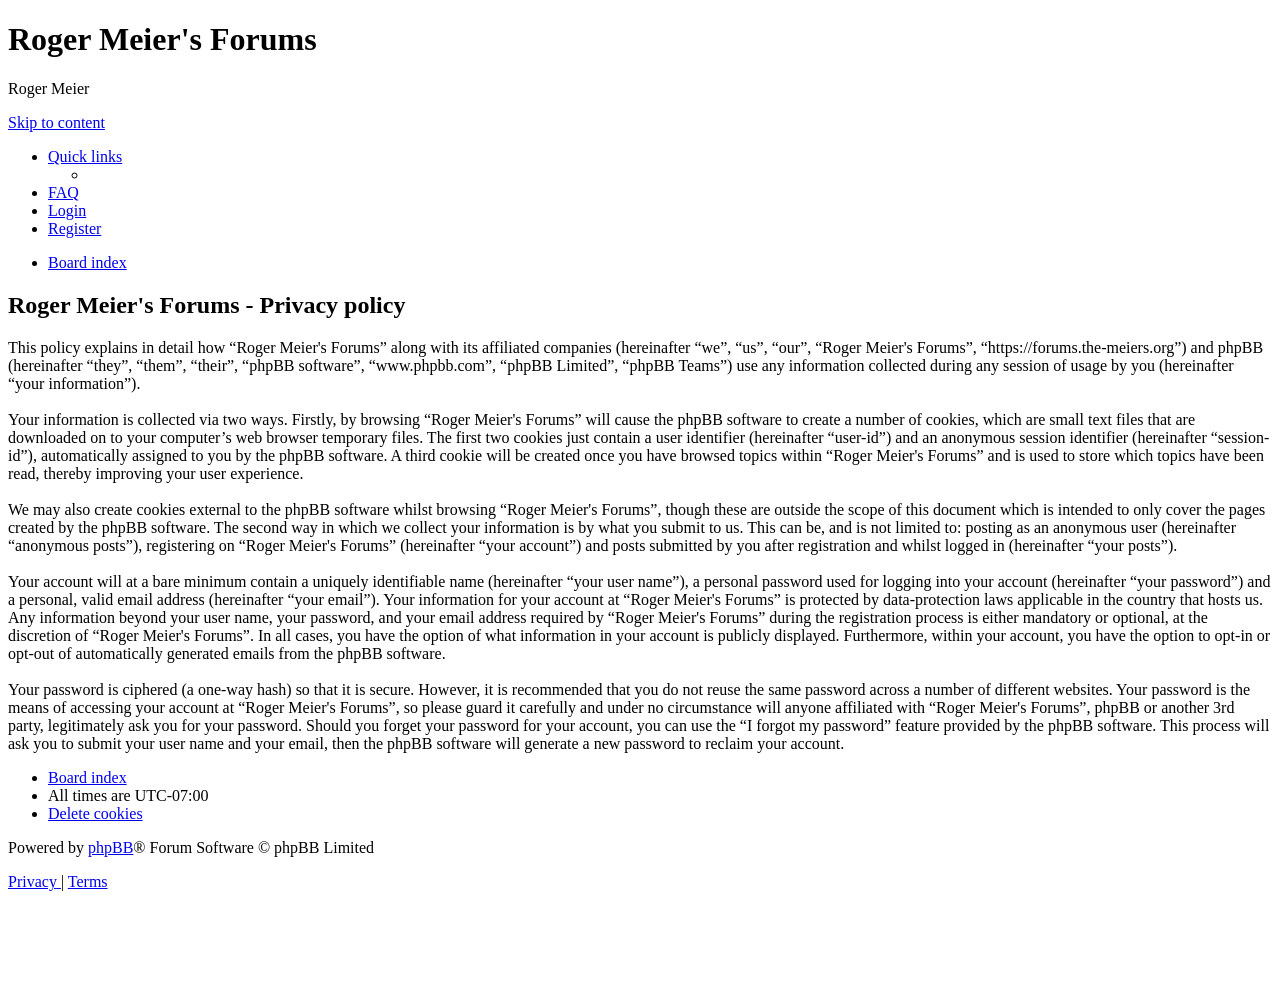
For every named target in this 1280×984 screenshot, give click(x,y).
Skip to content (56, 122)
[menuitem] (63, 192)
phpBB (110, 847)
